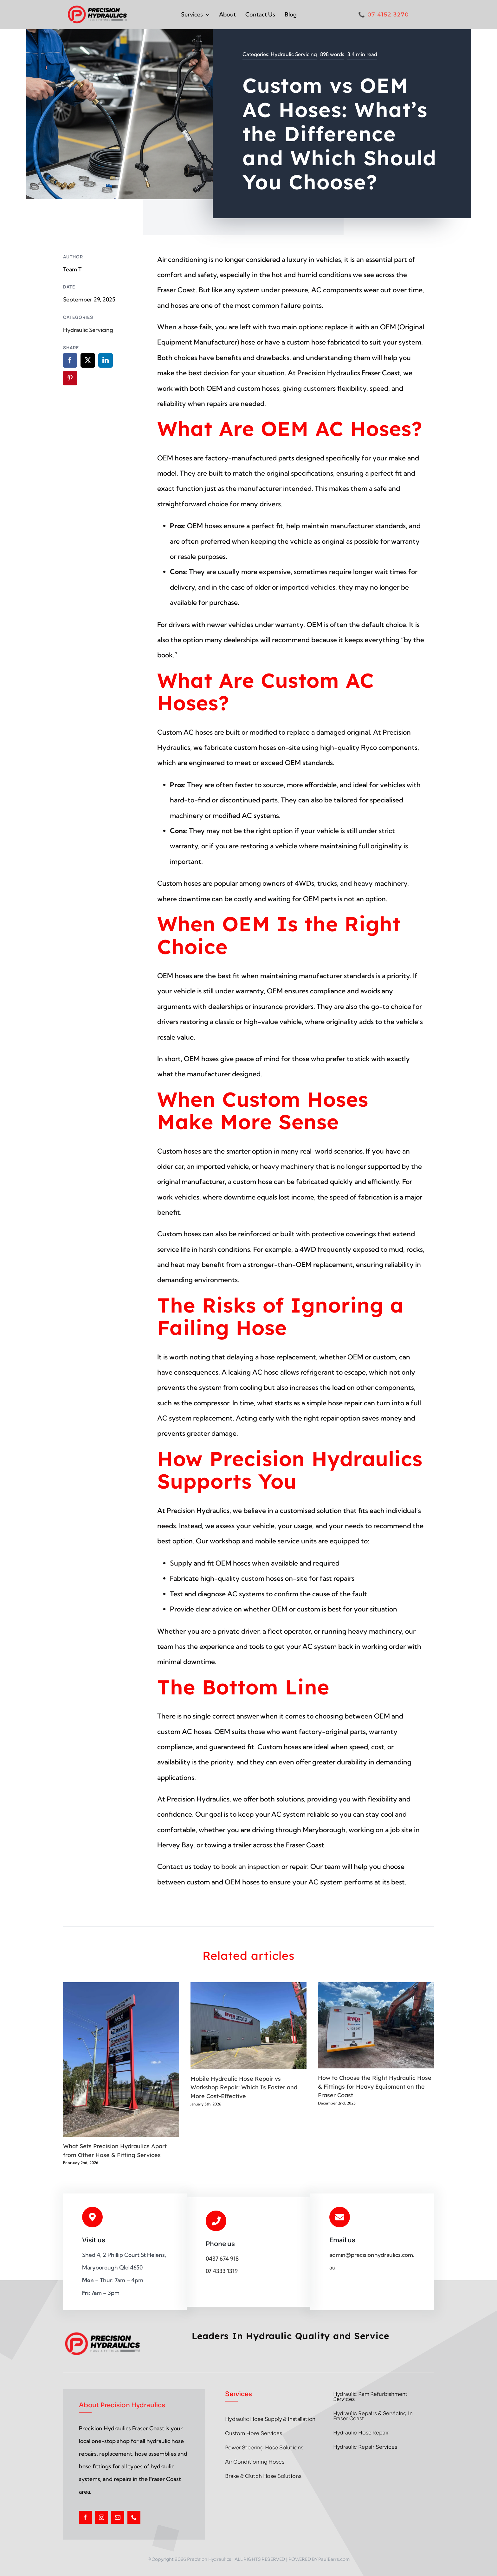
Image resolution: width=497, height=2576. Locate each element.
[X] (88, 360)
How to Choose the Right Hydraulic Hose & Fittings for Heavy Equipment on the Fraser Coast (374, 2086)
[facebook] (85, 2517)
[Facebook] (70, 360)
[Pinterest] (70, 378)
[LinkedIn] (105, 360)
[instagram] (101, 2517)
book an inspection (250, 1866)
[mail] (117, 2517)
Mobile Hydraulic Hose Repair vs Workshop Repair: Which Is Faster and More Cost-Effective (243, 2087)
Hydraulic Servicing (294, 54)
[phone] (133, 2517)
